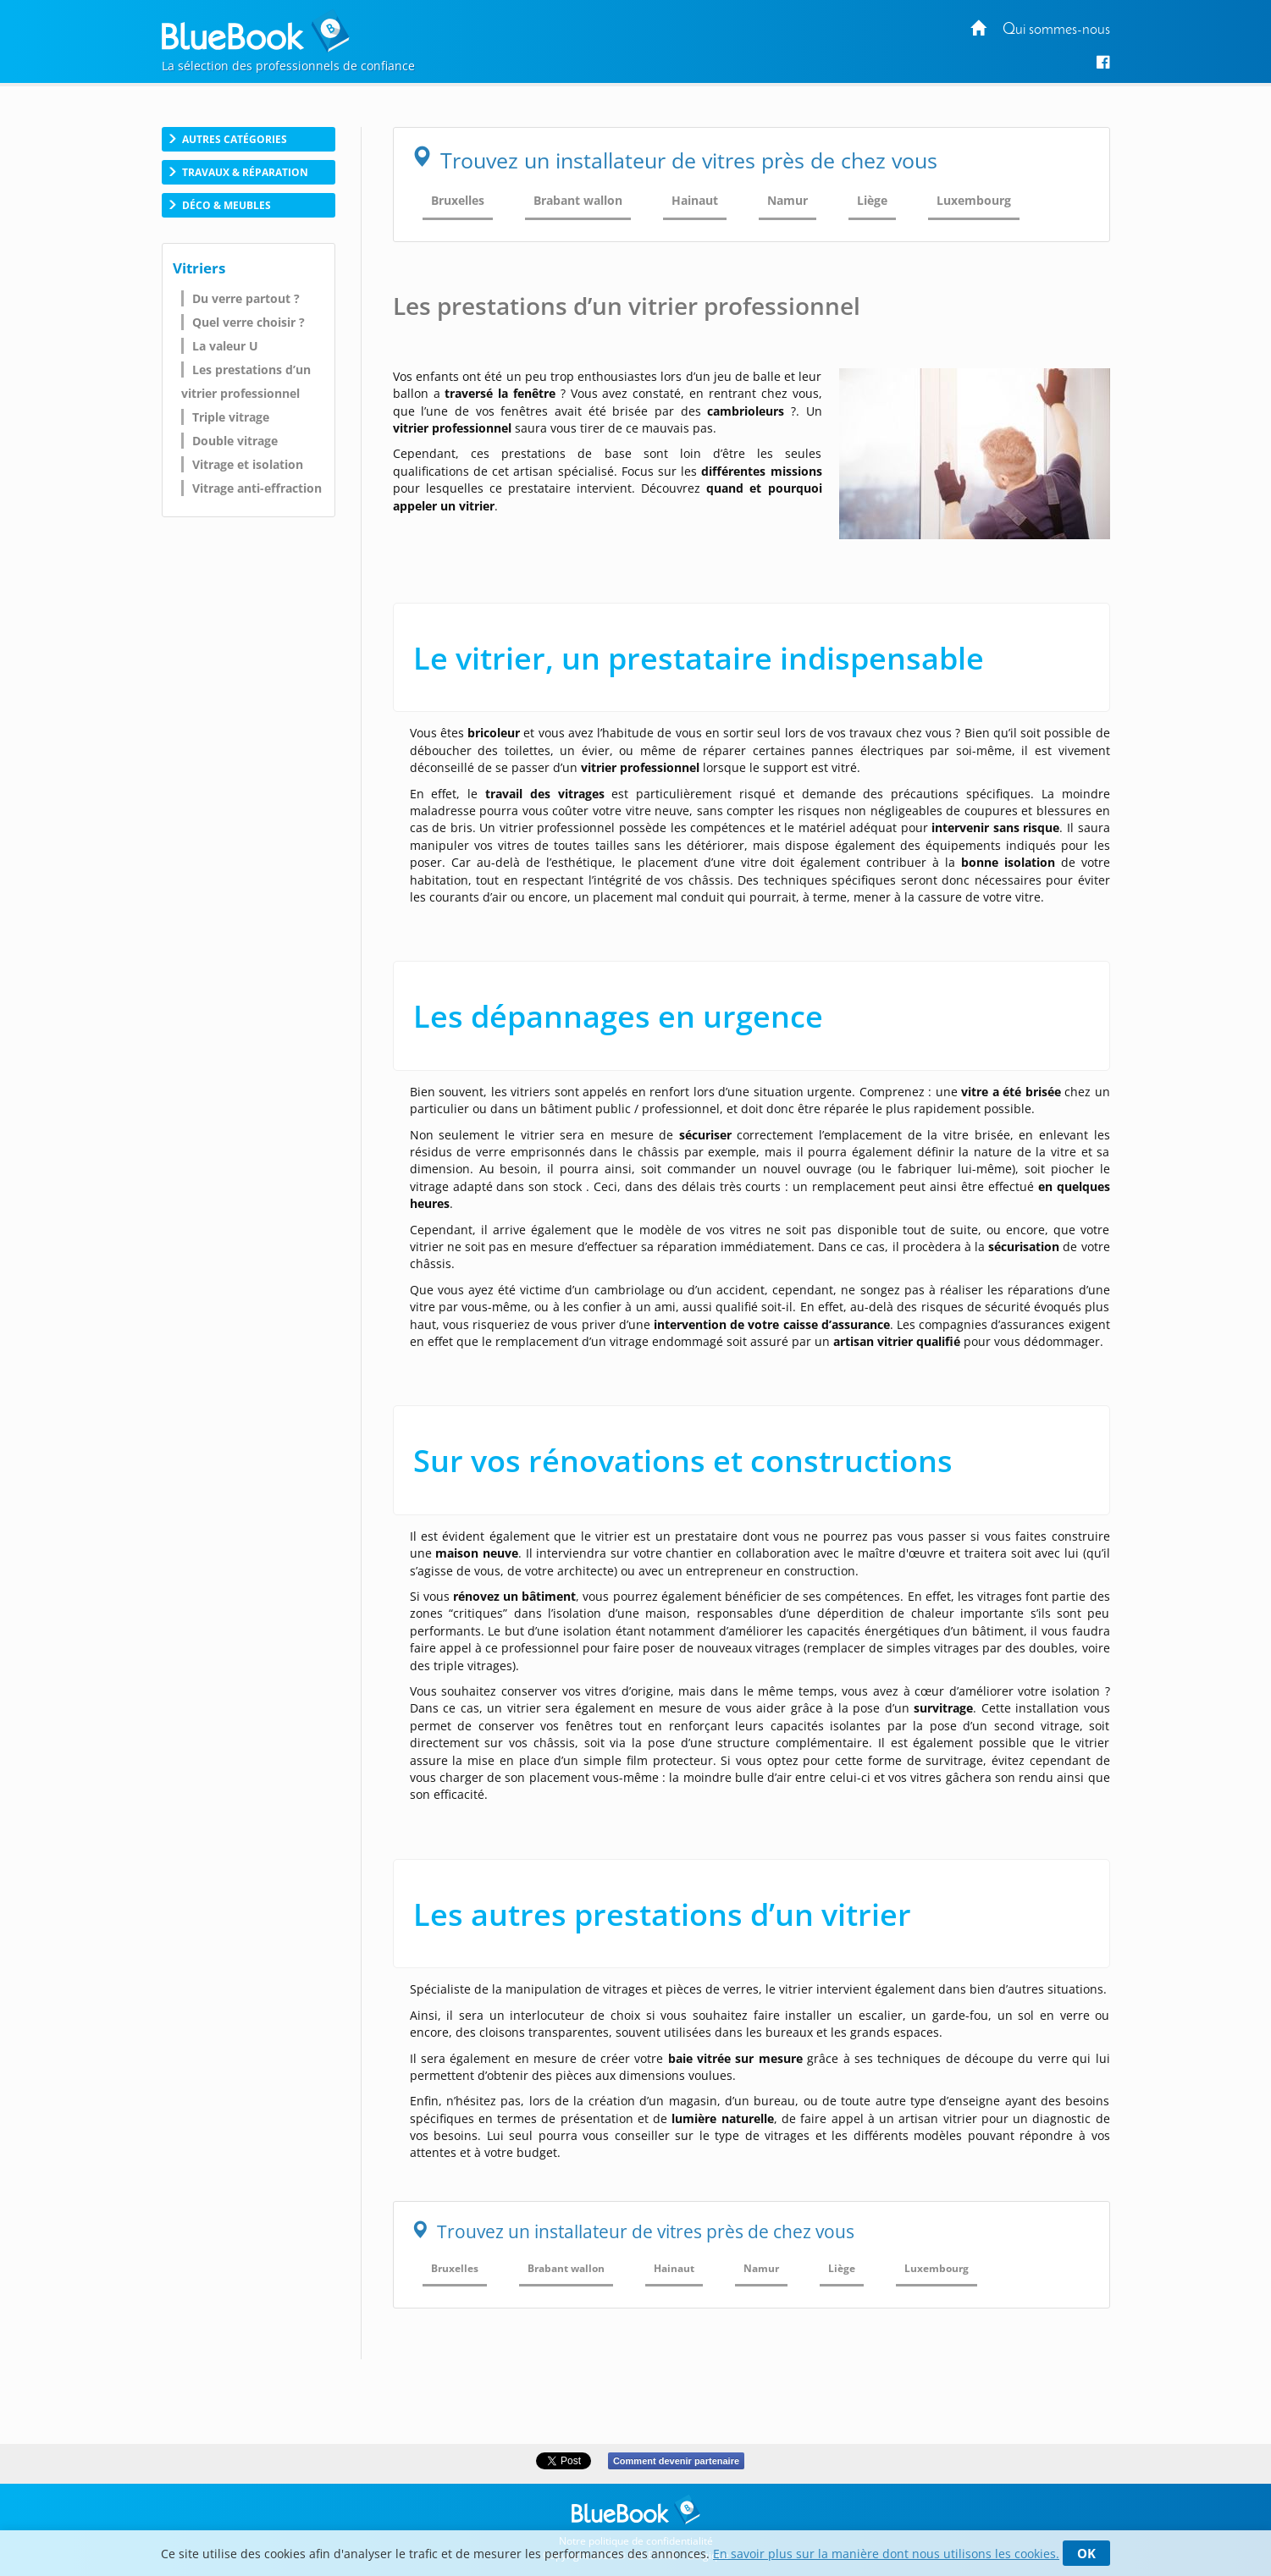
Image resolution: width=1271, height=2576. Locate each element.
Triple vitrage (230, 417)
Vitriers (199, 268)
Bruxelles (457, 200)
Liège (872, 200)
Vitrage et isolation (247, 464)
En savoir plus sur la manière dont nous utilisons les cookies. (886, 2554)
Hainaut (694, 200)
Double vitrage (235, 441)
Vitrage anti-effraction (257, 488)
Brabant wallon (577, 200)
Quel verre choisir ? (248, 322)
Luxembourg (974, 200)
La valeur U (225, 346)
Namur (787, 200)
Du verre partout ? (246, 298)
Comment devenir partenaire (676, 2461)
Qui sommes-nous (1056, 30)
